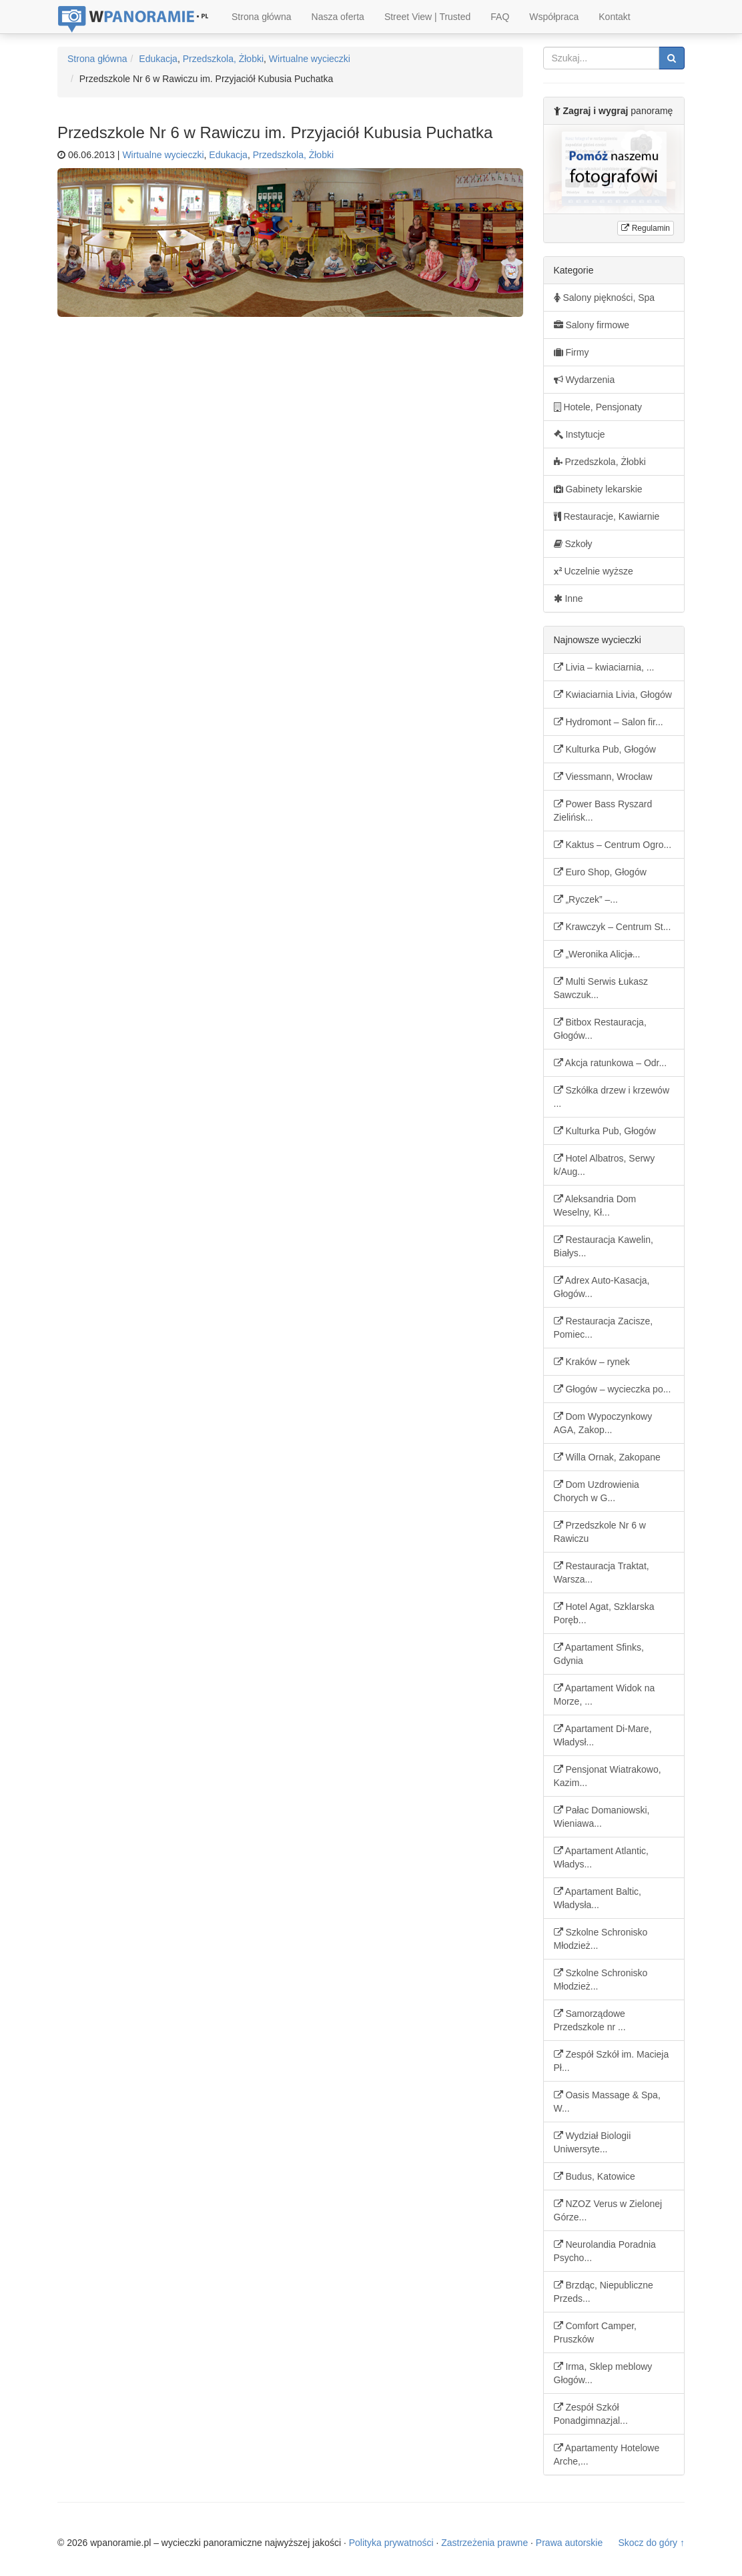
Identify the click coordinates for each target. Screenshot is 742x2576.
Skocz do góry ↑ (651, 2542)
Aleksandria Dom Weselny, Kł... (595, 1206)
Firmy (571, 352)
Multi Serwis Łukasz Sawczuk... (601, 988)
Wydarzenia (584, 379)
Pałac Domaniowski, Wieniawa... (602, 1817)
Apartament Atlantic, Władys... (601, 1857)
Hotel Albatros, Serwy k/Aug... (604, 1165)
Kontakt (614, 16)
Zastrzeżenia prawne (484, 2542)
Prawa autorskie (569, 2542)
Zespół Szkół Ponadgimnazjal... (591, 2414)
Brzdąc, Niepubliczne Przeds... (603, 2292)
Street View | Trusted (427, 16)
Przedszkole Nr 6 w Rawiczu (600, 1532)
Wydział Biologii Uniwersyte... (592, 2142)
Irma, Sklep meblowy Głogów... (603, 2373)
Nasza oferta (338, 16)
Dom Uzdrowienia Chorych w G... (596, 1491)
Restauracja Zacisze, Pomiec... (603, 1328)
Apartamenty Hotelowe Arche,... (607, 2455)
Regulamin (645, 228)
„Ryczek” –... (586, 899)
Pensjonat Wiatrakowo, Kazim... (607, 1776)
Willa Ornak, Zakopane (607, 1457)
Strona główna (262, 16)
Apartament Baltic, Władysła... (598, 1898)
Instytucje (579, 434)
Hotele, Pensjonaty (598, 407)
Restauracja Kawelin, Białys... (603, 1246)
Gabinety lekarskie (598, 489)
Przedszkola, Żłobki (223, 58)
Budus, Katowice (594, 2176)
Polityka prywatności (391, 2542)
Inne (568, 598)
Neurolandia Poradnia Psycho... (605, 2251)
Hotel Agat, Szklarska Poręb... (604, 1613)
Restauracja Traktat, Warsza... (601, 1573)
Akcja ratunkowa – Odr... (610, 1062)
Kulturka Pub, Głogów (605, 749)
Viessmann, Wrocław (603, 776)
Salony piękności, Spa (604, 297)
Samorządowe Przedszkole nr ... (590, 2020)
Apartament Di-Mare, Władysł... (603, 1735)
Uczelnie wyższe (593, 571)
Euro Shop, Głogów (600, 872)
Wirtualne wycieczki (309, 58)
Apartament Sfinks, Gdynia (599, 1654)
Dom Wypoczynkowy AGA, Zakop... (603, 1423)
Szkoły (573, 543)
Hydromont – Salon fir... (608, 722)
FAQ (499, 16)
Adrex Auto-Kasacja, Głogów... (602, 1287)
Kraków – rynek (592, 1361)
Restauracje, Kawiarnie (607, 516)
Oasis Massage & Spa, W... (607, 2102)
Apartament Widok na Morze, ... (604, 1695)
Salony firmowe (592, 325)
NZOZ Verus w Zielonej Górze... (608, 2210)
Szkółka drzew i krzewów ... (612, 1097)
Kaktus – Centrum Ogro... (613, 844)
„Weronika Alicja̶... (597, 954)
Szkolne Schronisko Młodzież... (601, 1939)
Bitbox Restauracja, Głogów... (600, 1029)
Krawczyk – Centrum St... (612, 926)
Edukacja (158, 58)
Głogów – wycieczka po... (612, 1389)
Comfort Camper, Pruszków (595, 2332)
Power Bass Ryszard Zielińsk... (603, 811)
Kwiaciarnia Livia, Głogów (613, 694)
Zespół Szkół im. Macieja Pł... (611, 2061)
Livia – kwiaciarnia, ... (604, 667)
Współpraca (554, 16)
